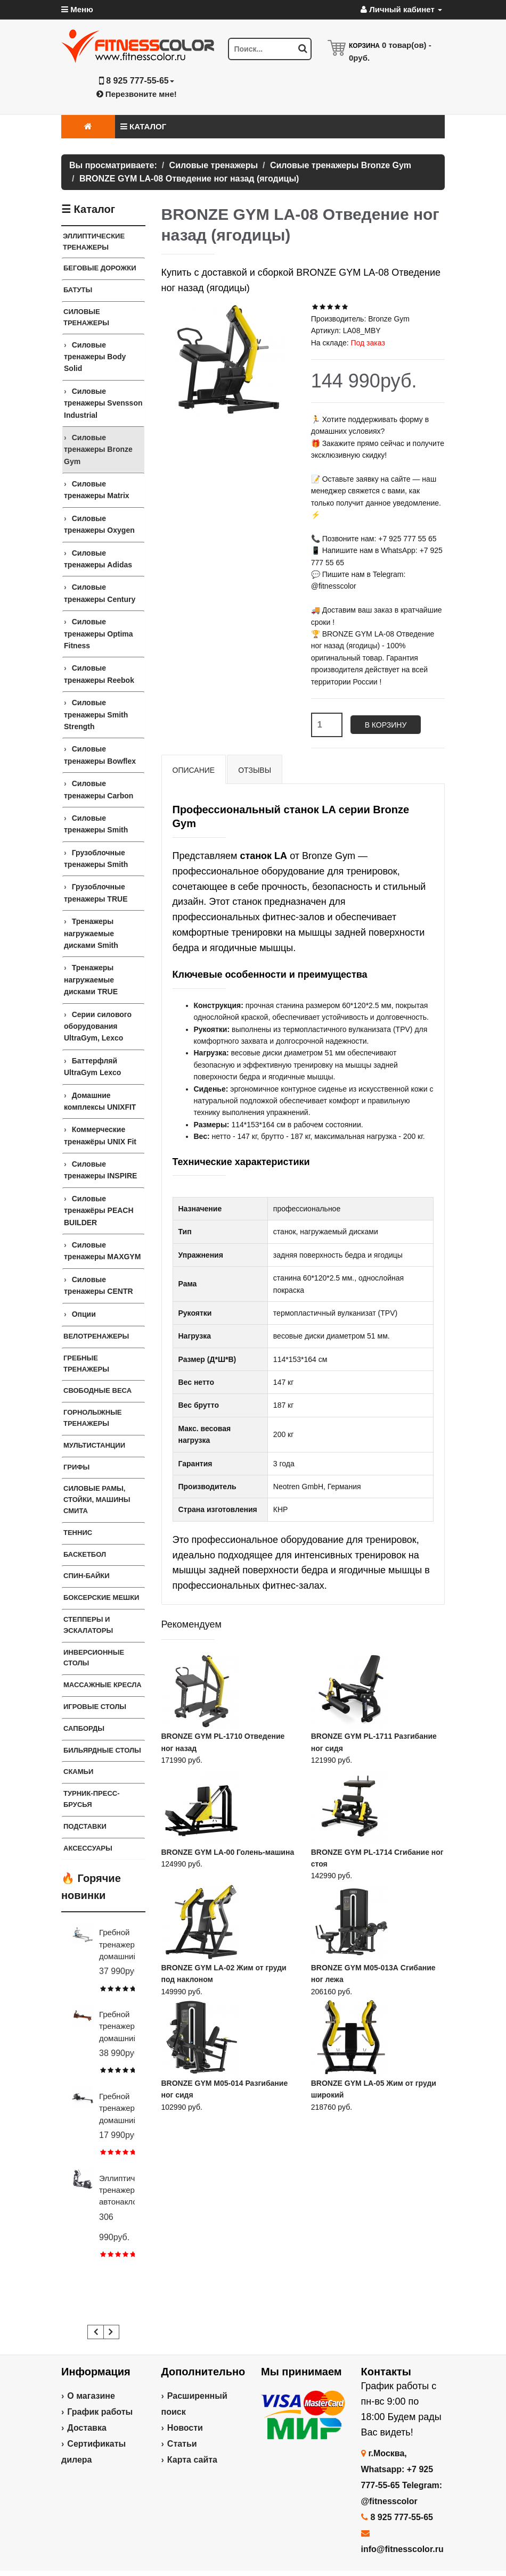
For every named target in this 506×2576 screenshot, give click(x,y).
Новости (185, 2427)
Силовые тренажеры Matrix (96, 490)
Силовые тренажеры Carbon (98, 789)
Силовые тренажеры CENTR (98, 1285)
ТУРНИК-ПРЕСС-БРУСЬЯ (91, 1799)
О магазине (91, 2395)
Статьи (182, 2443)
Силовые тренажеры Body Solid (95, 357)
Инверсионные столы (93, 1657)
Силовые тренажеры (86, 317)
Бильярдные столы (102, 1750)
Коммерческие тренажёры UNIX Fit (100, 1135)
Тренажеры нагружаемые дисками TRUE (91, 979)
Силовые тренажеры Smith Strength (96, 714)
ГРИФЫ (76, 1467)
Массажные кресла (102, 1685)
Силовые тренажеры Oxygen (99, 524)
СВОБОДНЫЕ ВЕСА (97, 1390)
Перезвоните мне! (136, 93)
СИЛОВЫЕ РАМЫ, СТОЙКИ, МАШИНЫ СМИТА (96, 1499)
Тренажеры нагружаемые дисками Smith (91, 933)
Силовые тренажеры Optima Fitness (98, 633)
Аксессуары (87, 1848)
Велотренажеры (96, 1336)
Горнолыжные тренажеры (92, 1417)
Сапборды (83, 1728)
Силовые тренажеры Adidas (98, 559)
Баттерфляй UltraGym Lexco (92, 1066)
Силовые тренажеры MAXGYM (102, 1251)
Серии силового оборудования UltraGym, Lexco (98, 1026)
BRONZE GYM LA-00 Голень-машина (228, 1852)
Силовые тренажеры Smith (96, 824)
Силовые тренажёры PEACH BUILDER (99, 1210)
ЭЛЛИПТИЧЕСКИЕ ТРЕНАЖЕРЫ (94, 241)
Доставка (87, 2427)
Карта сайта (192, 2459)
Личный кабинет (401, 9)
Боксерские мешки (101, 1597)
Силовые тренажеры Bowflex (100, 755)
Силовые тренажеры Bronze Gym (98, 449)
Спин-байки (86, 1576)
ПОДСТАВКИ (85, 1826)
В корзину (386, 725)
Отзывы (254, 770)
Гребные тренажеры (86, 1363)
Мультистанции (94, 1445)
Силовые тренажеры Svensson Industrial (103, 403)
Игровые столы (94, 1707)
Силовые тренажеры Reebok (99, 674)
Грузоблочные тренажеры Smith (96, 858)
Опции (84, 1314)
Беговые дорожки (99, 268)
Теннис (77, 1533)
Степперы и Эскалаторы (88, 1624)
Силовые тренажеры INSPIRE (100, 1170)
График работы (100, 2411)
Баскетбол (84, 1554)
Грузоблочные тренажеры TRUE (95, 892)
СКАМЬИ (78, 1772)
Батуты (77, 290)
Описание (194, 770)
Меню (77, 9)
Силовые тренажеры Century (99, 593)
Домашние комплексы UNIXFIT (100, 1101)
